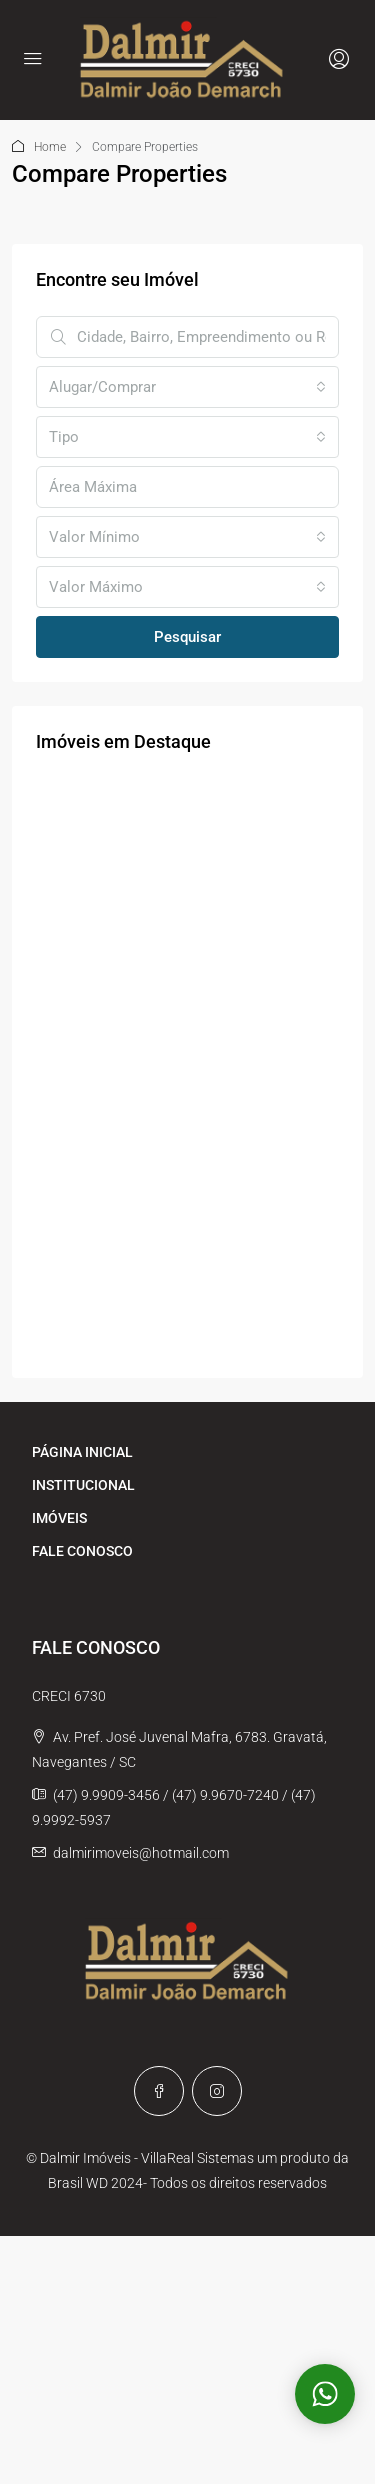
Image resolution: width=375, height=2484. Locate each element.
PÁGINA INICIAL (82, 1452)
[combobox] (187, 387)
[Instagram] (217, 2091)
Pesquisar (187, 637)
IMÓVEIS (59, 1518)
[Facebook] (159, 2091)
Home (50, 147)
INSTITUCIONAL (83, 1485)
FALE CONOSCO (82, 1551)
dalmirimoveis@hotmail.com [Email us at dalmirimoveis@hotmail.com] (141, 1853)
